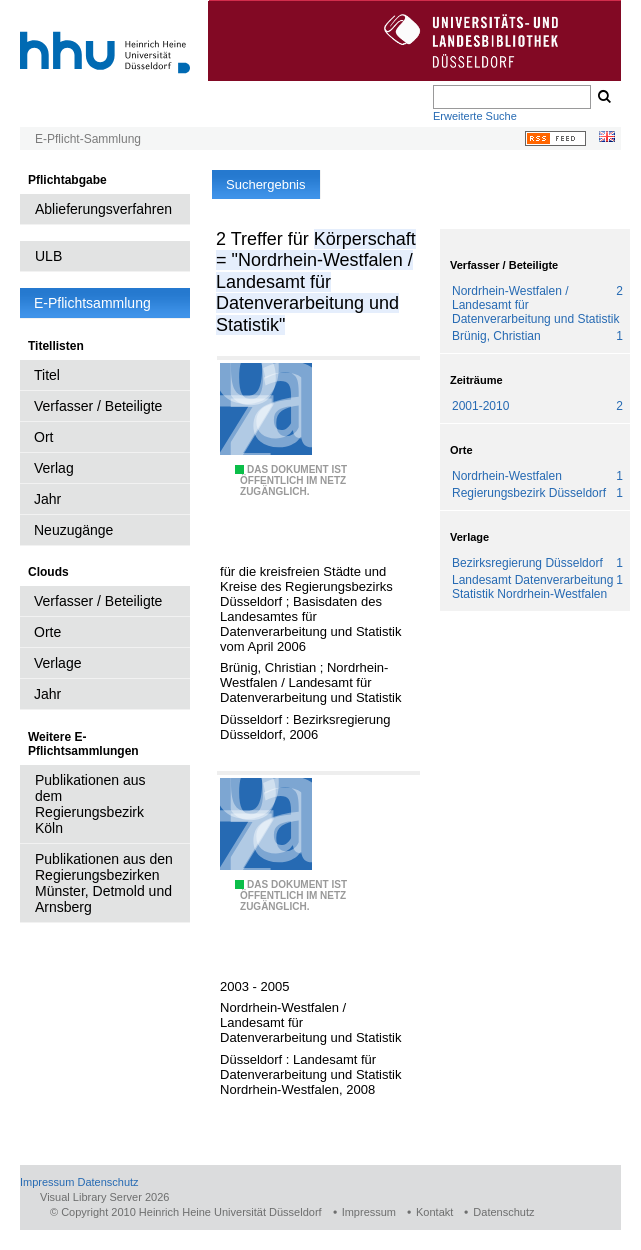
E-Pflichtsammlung (92, 303)
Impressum (47, 1182)
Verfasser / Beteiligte (98, 406)
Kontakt (434, 1212)
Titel (47, 375)
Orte (47, 632)
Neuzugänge (73, 530)
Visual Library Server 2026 (104, 1197)
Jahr (47, 499)
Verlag (54, 468)
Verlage (57, 663)
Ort (43, 437)
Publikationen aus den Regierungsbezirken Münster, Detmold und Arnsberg (104, 883)
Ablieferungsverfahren (103, 209)
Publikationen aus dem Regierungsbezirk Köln (90, 804)
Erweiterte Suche (475, 116)
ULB (48, 256)
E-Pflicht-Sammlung (88, 139)
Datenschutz (107, 1182)
